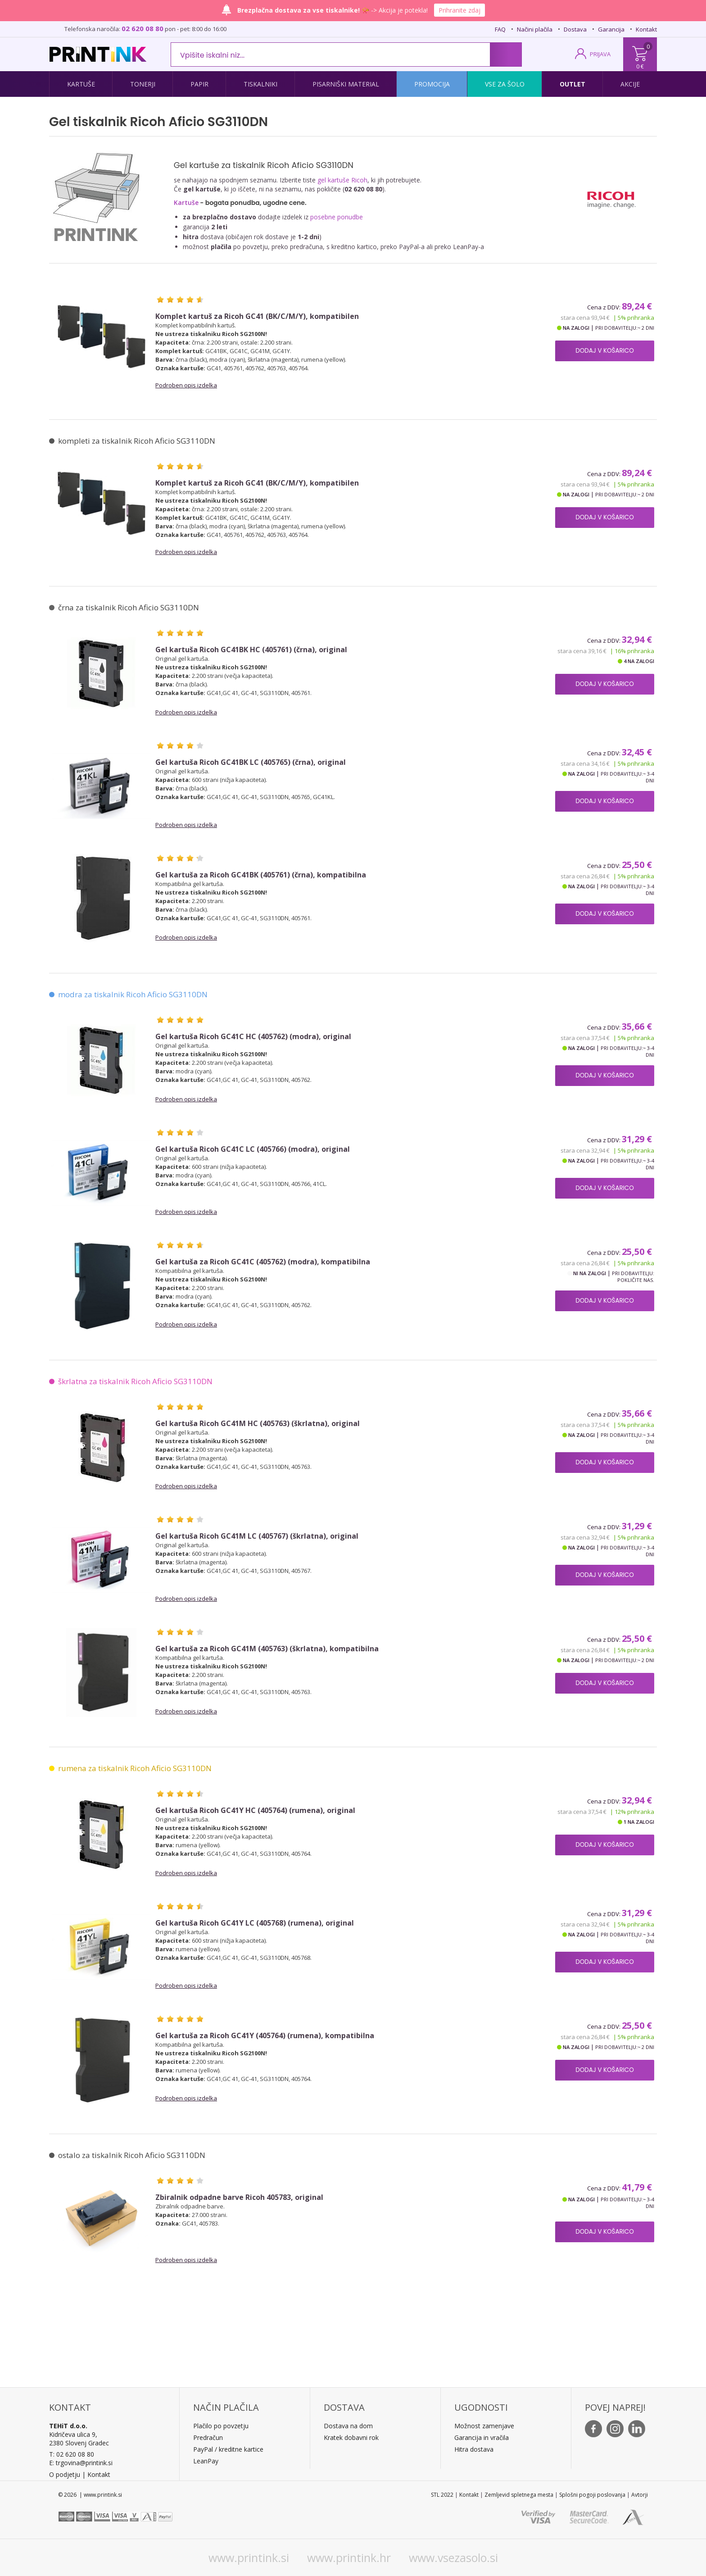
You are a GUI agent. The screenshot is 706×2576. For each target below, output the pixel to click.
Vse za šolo (505, 84)
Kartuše (81, 84)
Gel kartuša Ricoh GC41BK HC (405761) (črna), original (251, 649)
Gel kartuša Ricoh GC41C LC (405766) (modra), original (252, 1149)
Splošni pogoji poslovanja (592, 2495)
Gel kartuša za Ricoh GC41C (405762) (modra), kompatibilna (262, 1262)
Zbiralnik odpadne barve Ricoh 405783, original (239, 2197)
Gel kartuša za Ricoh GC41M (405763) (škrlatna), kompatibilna (267, 1649)
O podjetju (64, 2474)
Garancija (611, 29)
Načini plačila (534, 29)
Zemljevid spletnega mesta (518, 2495)
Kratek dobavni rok (351, 2437)
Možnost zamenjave (484, 2426)
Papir (199, 84)
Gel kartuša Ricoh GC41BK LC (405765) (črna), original (250, 762)
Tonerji (142, 84)
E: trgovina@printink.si (81, 2462)
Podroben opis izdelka (186, 385)
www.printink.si (248, 2557)
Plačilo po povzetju (221, 2426)
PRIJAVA (600, 54)
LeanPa (204, 2461)
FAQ (500, 29)
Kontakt (646, 29)
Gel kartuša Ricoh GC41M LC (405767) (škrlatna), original (256, 1536)
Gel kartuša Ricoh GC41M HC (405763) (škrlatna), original (257, 1423)
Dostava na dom (348, 2426)
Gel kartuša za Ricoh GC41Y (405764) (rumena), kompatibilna (264, 2035)
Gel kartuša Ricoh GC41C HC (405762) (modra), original (253, 1036)
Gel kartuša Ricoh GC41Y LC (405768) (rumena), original (254, 1923)
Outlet (572, 84)
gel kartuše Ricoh (342, 180)
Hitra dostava (473, 2449)
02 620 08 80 (142, 28)
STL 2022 (442, 2495)
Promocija (432, 84)
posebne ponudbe (336, 217)
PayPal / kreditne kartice (228, 2449)
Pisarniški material (345, 84)
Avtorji (639, 2495)
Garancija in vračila (481, 2437)
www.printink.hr (349, 2557)
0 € (640, 66)
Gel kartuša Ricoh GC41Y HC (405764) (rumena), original (255, 1810)
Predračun (208, 2437)
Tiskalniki (260, 84)
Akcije (630, 84)
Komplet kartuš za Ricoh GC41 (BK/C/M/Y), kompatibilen (257, 316)
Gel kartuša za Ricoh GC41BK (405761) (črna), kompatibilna (260, 875)
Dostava (575, 29)
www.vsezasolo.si (453, 2557)
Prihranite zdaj (459, 10)
